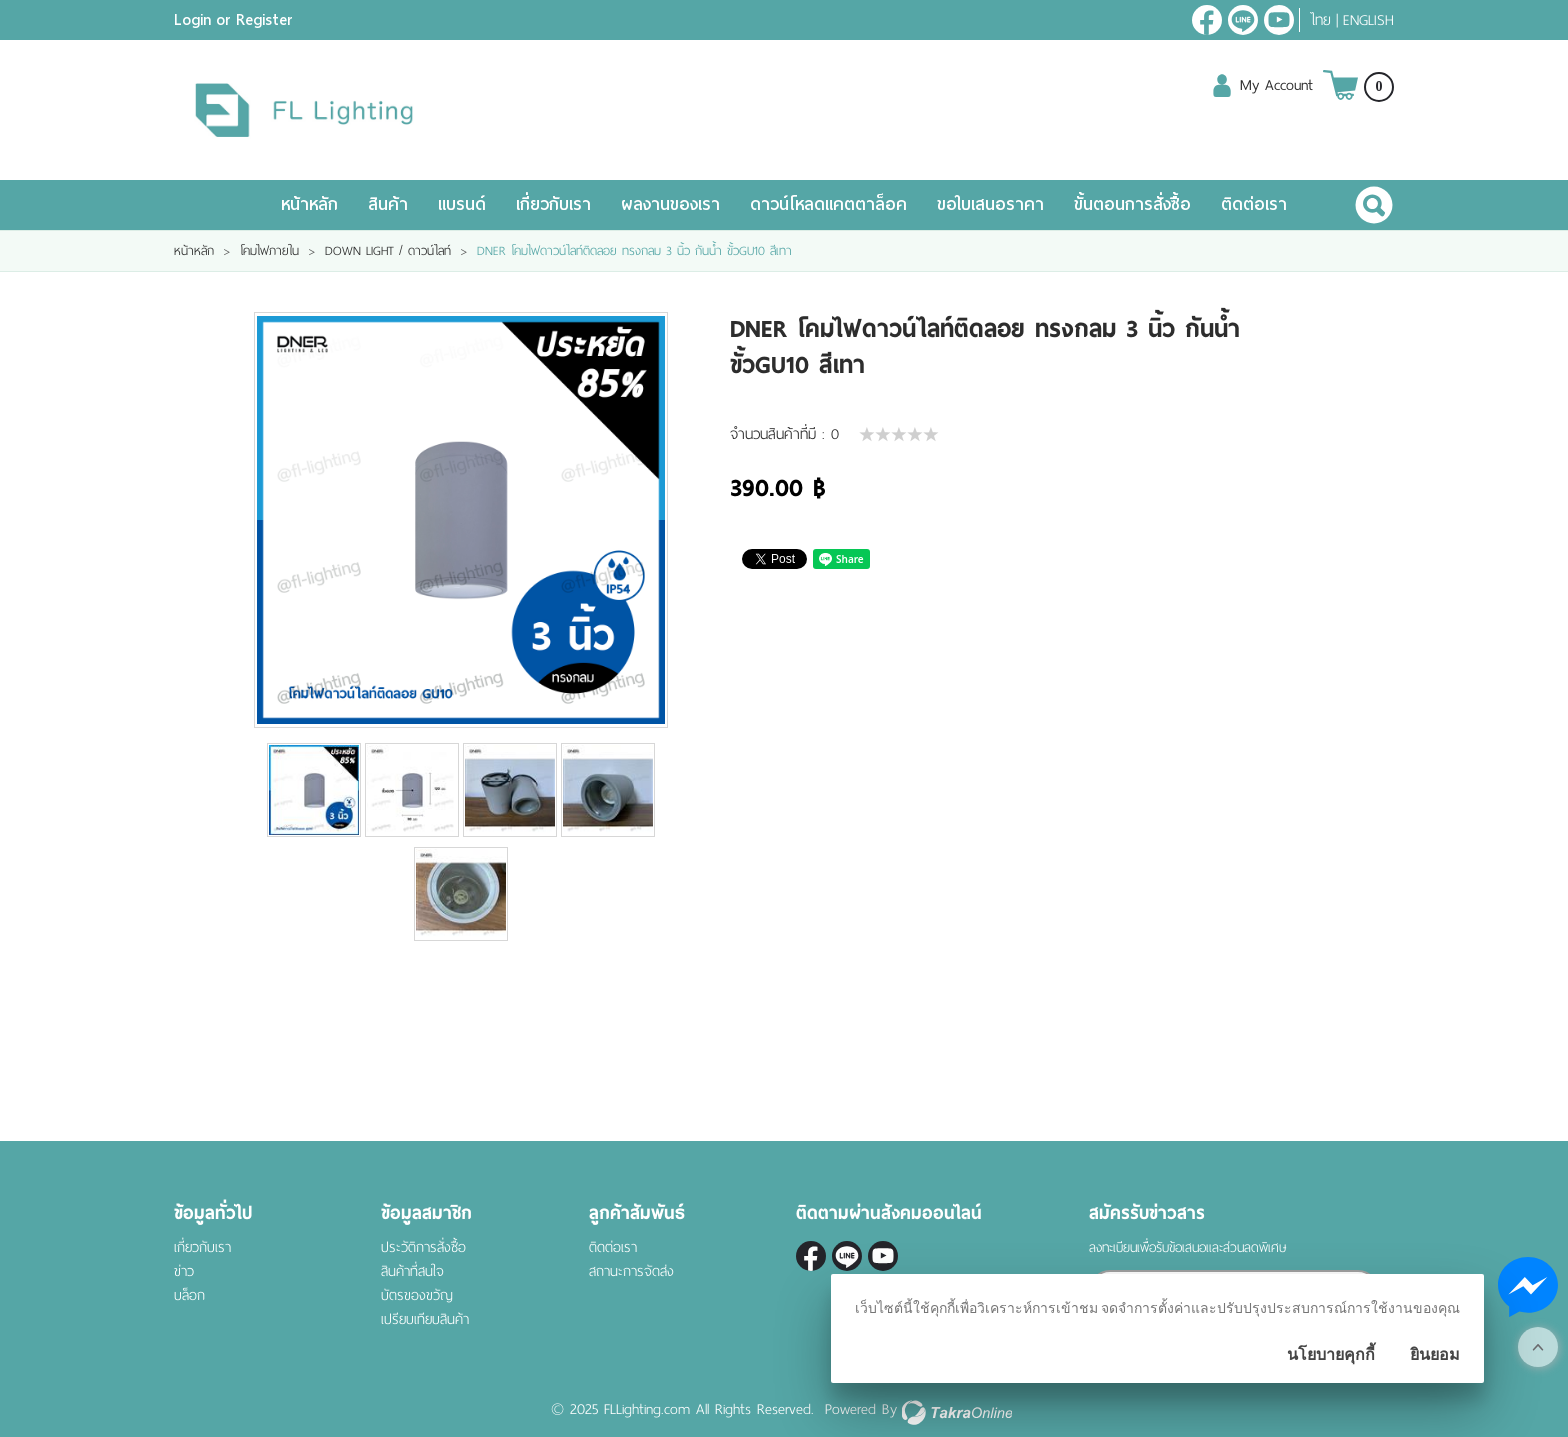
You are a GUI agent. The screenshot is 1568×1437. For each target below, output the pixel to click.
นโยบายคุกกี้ (1331, 1354)
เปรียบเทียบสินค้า (425, 1319)
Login (192, 20)
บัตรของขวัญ (417, 1295)
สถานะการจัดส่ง (631, 1271)
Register (264, 20)
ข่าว (184, 1271)
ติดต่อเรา (1254, 204)
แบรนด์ (462, 204)
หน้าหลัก (309, 204)
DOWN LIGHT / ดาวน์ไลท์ (388, 251)
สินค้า (388, 204)
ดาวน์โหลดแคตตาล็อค (828, 204)
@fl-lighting (1243, 20)
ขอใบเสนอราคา (990, 204)
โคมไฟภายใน (269, 251)
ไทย (1320, 20)
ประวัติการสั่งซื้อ (423, 1247)
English (1368, 20)
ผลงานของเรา (670, 204)
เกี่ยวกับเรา (553, 204)
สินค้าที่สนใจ (412, 1271)
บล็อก (189, 1295)
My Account (1276, 85)
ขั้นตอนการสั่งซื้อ (1132, 204)
